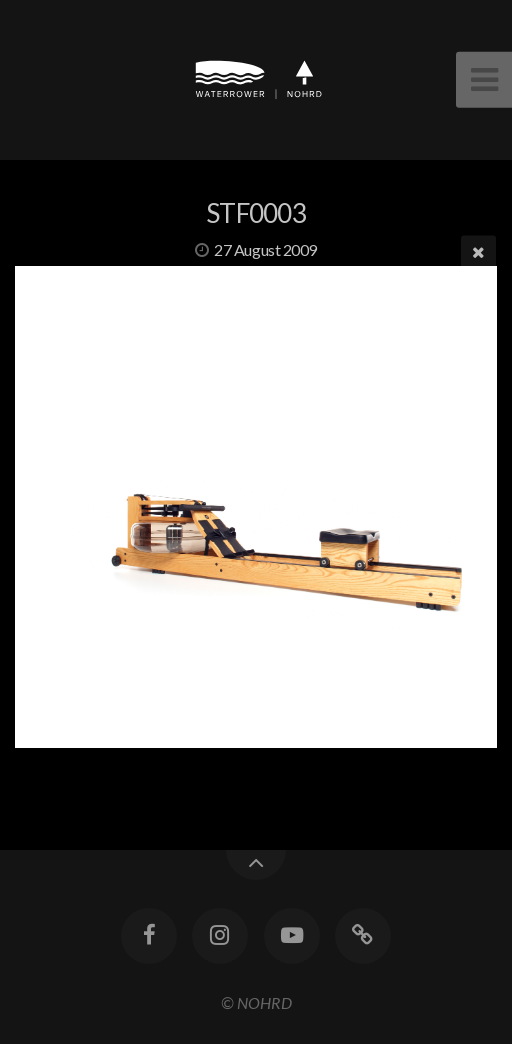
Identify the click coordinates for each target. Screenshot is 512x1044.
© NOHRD (256, 1002)
